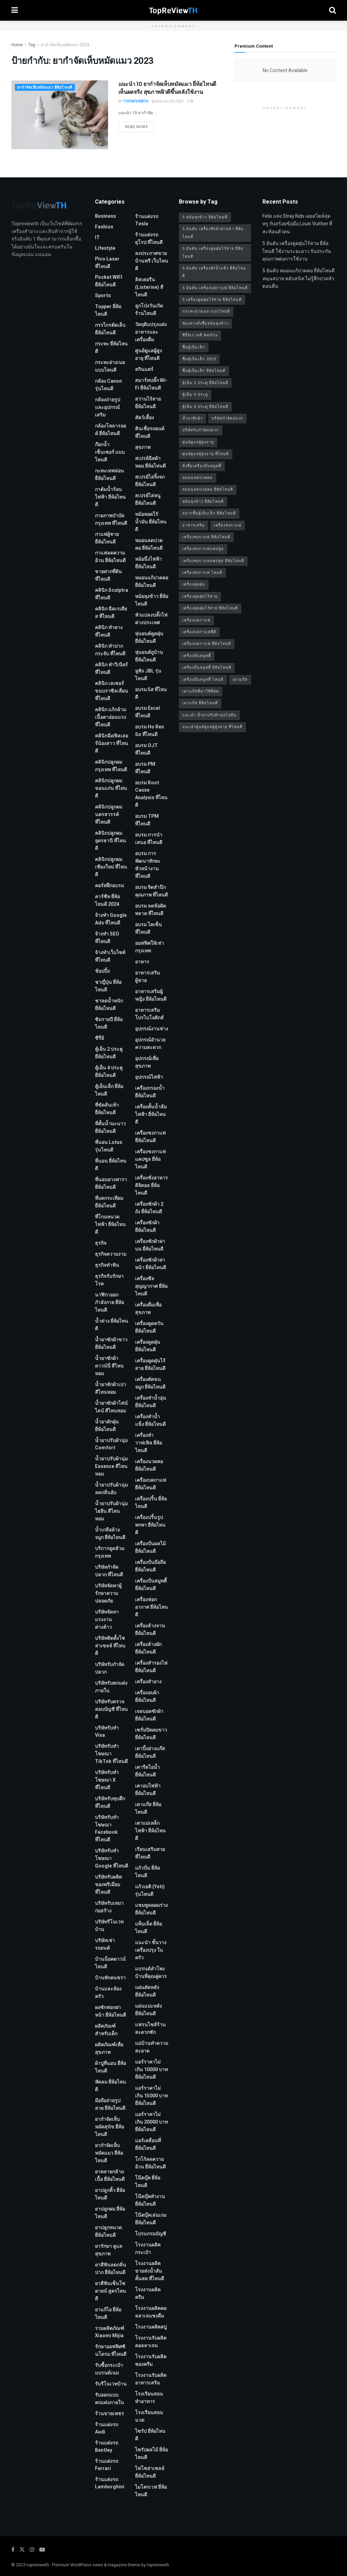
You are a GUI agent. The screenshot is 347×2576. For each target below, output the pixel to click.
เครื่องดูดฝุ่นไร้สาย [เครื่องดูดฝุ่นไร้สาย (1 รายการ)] (200, 596)
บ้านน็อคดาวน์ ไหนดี (110, 1963)
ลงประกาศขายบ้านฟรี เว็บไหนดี (151, 261)
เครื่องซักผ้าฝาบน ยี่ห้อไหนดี (150, 1245)
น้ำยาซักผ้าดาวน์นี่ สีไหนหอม (109, 1366)
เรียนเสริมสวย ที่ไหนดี (150, 1853)
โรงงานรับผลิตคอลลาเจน (150, 2341)
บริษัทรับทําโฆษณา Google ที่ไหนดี (111, 1858)
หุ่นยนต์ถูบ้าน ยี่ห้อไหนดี (149, 656)
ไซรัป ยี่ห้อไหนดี (150, 2435)
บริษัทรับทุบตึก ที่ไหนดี (110, 1802)
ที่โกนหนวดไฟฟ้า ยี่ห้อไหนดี (110, 1224)
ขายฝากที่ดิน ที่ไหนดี (108, 575)
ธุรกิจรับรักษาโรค (109, 1280)
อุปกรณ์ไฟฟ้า (149, 1077)
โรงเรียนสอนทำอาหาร (149, 2397)
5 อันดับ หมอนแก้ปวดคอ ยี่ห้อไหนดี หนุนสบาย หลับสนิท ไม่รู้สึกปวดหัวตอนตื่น (298, 278)
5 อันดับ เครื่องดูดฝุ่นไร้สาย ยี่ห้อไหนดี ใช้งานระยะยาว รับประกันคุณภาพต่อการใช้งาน (296, 251)
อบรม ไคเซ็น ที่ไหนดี (148, 928)
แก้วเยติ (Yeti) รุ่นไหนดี (150, 1890)
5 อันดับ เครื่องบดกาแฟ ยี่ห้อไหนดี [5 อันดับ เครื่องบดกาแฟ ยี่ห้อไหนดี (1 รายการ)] (215, 288)
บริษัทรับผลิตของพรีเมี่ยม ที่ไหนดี (108, 1884)
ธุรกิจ (100, 1243)
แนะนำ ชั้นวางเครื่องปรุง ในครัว (150, 1950)
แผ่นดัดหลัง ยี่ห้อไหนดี (147, 1991)
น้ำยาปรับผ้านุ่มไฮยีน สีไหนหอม (111, 1511)
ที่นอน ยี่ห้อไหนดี (110, 1164)
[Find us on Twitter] (22, 2550)
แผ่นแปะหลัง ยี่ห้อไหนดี (148, 2009)
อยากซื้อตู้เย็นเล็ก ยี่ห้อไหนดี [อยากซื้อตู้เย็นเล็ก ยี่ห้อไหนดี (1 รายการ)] (209, 513)
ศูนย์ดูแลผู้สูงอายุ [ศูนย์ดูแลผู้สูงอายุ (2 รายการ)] (198, 442)
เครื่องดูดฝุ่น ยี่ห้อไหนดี (147, 1346)
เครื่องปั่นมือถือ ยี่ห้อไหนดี (150, 1566)
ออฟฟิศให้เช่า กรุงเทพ (149, 947)
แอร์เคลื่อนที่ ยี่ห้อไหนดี (148, 2144)
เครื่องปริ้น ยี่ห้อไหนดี (151, 1502)
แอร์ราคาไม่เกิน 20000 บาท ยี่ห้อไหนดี (151, 2122)
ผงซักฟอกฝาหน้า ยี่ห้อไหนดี (110, 2011)
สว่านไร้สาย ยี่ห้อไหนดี (148, 402)
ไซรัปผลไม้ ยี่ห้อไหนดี (151, 2453)
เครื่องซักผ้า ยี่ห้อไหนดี (147, 1226)
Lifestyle (105, 248)
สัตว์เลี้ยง (144, 417)
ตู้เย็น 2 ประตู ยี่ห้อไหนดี (109, 1053)
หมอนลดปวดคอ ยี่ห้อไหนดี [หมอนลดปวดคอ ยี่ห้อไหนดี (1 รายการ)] (207, 489)
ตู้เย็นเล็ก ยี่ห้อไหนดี (109, 1090)
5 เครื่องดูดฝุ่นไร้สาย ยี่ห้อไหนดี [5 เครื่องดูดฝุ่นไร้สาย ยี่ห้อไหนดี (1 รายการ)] (212, 300)
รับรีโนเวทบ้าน (111, 2384)
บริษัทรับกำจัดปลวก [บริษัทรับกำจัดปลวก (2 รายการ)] (200, 430)
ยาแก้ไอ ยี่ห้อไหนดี (108, 2313)
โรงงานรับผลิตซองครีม (150, 2360)
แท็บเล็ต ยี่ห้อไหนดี (148, 1927)
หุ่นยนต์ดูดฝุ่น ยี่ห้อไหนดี (149, 637)
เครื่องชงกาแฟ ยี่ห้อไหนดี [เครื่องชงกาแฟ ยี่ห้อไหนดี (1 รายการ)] (206, 537)
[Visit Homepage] (173, 10)
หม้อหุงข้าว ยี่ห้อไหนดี (151, 600)
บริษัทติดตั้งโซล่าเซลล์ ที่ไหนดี (110, 1646)
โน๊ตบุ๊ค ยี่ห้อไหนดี (147, 2181)
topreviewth (38, 2565)
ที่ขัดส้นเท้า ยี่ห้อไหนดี (107, 1108)
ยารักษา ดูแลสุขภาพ (108, 2250)
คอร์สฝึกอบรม (109, 885)
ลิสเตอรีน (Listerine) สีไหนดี (149, 287)
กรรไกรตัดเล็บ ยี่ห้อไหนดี (110, 329)
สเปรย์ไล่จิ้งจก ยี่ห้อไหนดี (150, 480)
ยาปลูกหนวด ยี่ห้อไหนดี (108, 2231)
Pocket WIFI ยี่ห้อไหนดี (108, 281)
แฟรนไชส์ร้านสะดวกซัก (150, 2028)
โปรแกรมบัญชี (150, 2233)
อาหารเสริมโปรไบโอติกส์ (149, 1014)
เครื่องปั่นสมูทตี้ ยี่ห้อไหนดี (151, 1584)
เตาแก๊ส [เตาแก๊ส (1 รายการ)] (240, 680)
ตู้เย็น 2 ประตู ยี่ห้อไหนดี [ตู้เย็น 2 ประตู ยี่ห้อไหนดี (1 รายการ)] (205, 383)
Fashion (104, 227)
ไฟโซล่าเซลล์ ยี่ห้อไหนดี (149, 2472)
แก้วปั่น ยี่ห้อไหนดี (147, 1871)
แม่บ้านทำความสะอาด (151, 2047)
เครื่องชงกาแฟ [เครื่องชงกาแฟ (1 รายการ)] (227, 525)
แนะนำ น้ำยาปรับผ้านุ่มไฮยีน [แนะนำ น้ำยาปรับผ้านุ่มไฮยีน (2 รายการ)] (209, 715)
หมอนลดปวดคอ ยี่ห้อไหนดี (149, 544)
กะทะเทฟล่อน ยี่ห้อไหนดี (109, 474)
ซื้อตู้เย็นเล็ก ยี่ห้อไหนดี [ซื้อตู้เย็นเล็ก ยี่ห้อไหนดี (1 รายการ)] (203, 371)
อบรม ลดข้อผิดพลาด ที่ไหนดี (150, 909)
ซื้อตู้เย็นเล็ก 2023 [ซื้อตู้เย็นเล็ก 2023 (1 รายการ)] (199, 359)
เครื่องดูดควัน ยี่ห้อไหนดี (149, 1327)
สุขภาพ (143, 447)
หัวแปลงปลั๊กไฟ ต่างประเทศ (151, 618)
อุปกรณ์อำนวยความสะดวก (150, 1043)
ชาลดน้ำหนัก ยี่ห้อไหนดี (109, 1004)
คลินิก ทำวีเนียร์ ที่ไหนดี (111, 668)
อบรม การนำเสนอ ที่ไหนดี (148, 838)
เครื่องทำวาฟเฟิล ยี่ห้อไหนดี (148, 1443)
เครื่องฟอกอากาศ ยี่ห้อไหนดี (151, 1607)
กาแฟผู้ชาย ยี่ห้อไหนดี (107, 538)
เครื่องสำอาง (148, 1681)
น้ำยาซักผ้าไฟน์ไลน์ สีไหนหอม (111, 1407)
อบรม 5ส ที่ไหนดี (151, 693)
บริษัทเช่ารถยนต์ (105, 1944)
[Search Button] (332, 10)
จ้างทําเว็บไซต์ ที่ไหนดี (110, 956)
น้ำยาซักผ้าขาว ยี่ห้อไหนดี (111, 1343)
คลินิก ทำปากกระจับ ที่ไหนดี (110, 650)
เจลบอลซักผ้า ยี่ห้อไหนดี (149, 1715)
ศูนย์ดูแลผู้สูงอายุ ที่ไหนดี (148, 354)
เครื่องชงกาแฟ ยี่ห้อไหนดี (150, 1136)
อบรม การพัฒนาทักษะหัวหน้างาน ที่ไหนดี (148, 865)
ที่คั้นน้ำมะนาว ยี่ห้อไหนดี (110, 1127)
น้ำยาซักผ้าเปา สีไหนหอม (110, 1388)
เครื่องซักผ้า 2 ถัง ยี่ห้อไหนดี (149, 1208)
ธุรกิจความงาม (110, 1254)
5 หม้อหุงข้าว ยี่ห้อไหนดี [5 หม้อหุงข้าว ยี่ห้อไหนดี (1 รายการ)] (205, 217)
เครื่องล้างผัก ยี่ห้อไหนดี (148, 1648)
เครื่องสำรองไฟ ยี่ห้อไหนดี (151, 1666)
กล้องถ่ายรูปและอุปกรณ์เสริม (107, 407)
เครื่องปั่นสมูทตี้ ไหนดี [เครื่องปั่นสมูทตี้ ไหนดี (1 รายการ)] (202, 680)
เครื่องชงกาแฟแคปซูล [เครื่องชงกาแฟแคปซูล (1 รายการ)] (203, 549)
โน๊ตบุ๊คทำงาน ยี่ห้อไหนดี (150, 2200)
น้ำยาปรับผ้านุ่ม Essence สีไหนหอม (111, 1466)
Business (105, 216)
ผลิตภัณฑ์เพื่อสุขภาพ (109, 2048)
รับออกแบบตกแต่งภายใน (109, 2398)
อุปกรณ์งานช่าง (151, 1028)
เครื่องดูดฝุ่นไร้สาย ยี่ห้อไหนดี (150, 1364)
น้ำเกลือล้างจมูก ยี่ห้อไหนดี (110, 1533)
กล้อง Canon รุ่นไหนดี (108, 385)
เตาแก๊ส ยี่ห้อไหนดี (148, 1808)
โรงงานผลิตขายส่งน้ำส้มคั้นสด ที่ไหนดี (149, 2271)
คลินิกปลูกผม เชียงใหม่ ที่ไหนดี (111, 867)
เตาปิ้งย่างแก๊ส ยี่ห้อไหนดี (150, 1752)
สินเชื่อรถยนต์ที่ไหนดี (149, 432)
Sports (103, 295)
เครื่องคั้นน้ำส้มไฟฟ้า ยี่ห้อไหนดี (151, 1114)
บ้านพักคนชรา (110, 1977)
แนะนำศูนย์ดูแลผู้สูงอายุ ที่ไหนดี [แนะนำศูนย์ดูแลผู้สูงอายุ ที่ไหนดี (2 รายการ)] (212, 727)
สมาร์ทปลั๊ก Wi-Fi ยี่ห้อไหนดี (151, 384)
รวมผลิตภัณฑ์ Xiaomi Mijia (109, 2332)
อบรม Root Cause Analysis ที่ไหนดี (151, 794)
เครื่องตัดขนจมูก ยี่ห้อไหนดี (150, 1383)
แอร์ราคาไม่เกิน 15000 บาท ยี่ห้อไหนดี (151, 2096)
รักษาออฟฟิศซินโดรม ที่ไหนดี (110, 2350)
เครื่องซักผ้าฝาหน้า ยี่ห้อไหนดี (150, 1263)
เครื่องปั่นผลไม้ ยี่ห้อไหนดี (150, 1547)
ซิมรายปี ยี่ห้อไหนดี (109, 1023)
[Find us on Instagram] (32, 2550)
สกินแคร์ (144, 369)
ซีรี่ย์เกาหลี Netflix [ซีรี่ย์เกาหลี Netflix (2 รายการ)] (200, 335)
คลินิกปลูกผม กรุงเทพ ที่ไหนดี (111, 765)
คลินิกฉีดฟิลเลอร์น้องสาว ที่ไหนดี (111, 743)
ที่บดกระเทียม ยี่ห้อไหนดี (109, 1202)
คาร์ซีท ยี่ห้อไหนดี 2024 (107, 900)
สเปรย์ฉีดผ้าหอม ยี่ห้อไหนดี (150, 462)
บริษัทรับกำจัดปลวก (109, 1668)
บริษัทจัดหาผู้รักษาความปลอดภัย (108, 1593)
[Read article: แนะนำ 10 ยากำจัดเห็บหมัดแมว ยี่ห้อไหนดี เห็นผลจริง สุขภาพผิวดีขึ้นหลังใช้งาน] (59, 114)
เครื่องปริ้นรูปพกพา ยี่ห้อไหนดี (150, 1525)
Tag (31, 45)
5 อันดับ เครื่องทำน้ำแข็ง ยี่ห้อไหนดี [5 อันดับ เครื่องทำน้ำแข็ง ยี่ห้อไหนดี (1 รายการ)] (214, 272)
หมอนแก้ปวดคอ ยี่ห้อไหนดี (151, 581)
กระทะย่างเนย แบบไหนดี (110, 366)
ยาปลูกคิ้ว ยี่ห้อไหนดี (110, 2194)
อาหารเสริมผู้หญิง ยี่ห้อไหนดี (150, 995)
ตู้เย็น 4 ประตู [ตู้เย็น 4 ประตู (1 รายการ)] (195, 395)
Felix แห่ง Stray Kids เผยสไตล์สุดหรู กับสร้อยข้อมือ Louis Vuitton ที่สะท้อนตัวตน (297, 224)
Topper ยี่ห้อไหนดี (108, 310)
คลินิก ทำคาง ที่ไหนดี (109, 631)
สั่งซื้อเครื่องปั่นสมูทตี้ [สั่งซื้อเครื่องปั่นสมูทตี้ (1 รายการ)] (201, 466)
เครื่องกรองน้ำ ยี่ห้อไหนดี (150, 1092)
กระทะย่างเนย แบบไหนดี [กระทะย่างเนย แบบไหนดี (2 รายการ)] (206, 311)
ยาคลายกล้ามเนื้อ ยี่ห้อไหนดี (110, 2175)
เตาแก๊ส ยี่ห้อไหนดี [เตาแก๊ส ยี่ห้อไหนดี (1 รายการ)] (200, 703)
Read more (140, 127)
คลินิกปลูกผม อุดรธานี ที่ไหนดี (110, 841)
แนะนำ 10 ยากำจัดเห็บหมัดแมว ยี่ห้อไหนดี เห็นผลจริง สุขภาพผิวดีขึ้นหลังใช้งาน (167, 88)
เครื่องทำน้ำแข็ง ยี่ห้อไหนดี (150, 1420)
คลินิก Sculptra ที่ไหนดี (111, 594)
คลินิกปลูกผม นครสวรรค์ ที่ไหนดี (108, 814)
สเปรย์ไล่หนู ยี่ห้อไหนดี (148, 499)
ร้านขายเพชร (109, 2413)
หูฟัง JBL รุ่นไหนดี (148, 674)
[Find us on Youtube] (42, 2550)
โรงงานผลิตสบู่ (151, 2327)
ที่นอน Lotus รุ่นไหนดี (108, 1146)
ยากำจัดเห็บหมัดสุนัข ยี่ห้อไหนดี (109, 2127)
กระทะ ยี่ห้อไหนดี (111, 347)
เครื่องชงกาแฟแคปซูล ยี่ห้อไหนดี (150, 1159)
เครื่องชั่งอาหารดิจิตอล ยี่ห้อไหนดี (151, 1185)
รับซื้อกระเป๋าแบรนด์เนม (109, 2369)
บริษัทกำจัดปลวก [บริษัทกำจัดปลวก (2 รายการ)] (227, 418)
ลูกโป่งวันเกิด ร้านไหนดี (149, 309)
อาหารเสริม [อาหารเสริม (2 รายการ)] (193, 525)
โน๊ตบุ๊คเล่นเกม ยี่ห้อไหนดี (150, 2219)
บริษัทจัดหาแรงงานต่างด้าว (107, 1619)
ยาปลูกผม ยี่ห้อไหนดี (110, 2212)
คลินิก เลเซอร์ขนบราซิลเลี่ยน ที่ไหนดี (111, 691)
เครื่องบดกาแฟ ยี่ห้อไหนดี (150, 1484)
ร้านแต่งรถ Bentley (106, 2446)
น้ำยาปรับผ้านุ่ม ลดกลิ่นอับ (111, 1488)
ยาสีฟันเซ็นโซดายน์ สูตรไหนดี (110, 2291)
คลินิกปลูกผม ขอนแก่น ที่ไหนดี (111, 788)
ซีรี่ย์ (99, 1038)
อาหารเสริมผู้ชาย (147, 976)
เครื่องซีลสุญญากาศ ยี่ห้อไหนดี (151, 1286)
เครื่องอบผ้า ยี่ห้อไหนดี (147, 1696)
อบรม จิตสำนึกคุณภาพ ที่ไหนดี (151, 891)
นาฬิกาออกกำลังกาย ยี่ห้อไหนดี (109, 1302)
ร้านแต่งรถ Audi (106, 2428)
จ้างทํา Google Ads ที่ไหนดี (111, 919)
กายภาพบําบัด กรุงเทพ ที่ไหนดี (111, 519)
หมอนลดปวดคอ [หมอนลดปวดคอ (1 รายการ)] (197, 478)
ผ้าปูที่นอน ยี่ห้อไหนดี (110, 2067)
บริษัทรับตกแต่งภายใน (111, 1686)
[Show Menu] (14, 10)
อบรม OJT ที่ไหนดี (146, 749)
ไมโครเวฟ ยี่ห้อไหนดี (151, 2491)
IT (97, 237)
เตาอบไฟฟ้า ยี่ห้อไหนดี (148, 1789)
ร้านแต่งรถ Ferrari (106, 2465)
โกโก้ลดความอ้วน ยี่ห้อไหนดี (150, 2163)
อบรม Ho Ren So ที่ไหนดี (149, 730)
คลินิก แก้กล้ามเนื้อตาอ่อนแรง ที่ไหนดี (110, 717)
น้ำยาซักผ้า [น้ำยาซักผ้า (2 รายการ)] (192, 418)
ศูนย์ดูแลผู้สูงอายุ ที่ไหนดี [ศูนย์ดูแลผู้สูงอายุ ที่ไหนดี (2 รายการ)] (205, 454)
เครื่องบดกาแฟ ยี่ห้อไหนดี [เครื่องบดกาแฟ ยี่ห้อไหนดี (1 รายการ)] (206, 644)
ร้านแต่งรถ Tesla (146, 220)
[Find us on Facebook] (13, 2550)
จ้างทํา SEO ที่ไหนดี (107, 937)
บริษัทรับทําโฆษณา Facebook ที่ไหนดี (107, 1828)
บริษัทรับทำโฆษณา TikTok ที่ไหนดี (111, 1754)
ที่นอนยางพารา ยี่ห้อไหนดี (111, 1183)
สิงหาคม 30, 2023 (167, 101)
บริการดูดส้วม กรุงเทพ (109, 1552)
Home (17, 45)
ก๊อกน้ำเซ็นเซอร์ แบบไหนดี (110, 452)
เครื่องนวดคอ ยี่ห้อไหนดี (149, 1465)
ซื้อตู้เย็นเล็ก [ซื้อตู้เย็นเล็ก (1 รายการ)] (193, 347)
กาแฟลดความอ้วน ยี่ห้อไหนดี (110, 556)
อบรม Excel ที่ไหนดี (147, 712)
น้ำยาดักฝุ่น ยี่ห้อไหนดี (107, 1425)
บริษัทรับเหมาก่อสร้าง (109, 1907)
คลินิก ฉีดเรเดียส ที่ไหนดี (111, 612)
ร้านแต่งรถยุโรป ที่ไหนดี (149, 238)
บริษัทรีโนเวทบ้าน (109, 1925)
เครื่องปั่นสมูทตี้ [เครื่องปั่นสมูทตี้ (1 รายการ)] (196, 656)
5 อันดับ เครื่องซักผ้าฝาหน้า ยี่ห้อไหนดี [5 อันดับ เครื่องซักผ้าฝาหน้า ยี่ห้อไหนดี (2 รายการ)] (212, 232)
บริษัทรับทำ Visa (107, 1731)
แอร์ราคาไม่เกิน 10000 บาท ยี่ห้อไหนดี (151, 2069)
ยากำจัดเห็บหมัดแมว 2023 (65, 45)
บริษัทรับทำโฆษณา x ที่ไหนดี (107, 1780)
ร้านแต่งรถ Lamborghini (109, 2483)
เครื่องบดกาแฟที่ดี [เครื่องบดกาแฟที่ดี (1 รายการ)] (199, 632)
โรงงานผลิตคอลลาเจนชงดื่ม (150, 2312)
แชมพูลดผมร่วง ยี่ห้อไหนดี (151, 1909)
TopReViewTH (135, 101)
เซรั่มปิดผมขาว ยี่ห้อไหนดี (151, 1733)
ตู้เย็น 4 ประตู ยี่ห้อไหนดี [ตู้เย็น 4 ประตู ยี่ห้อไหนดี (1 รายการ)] (205, 407)
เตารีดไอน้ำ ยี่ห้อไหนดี (147, 1771)
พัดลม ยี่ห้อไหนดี (110, 2085)
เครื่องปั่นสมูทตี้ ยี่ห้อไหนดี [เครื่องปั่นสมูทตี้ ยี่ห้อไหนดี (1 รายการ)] (206, 667)
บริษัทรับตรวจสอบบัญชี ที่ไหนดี (111, 1709)
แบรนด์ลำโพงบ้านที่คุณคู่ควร (151, 1972)
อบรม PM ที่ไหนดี (145, 768)
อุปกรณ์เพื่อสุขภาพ (146, 1062)
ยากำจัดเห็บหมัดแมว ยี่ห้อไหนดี (45, 87)
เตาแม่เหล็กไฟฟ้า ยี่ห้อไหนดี (150, 1831)
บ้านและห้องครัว (108, 1992)
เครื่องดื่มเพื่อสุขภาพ (148, 1308)
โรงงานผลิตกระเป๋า (148, 2248)
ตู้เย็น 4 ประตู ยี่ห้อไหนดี (109, 1071)
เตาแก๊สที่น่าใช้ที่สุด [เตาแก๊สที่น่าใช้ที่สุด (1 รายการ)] (200, 691)
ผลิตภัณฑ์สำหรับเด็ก (106, 2029)
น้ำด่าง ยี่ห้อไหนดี (111, 1325)
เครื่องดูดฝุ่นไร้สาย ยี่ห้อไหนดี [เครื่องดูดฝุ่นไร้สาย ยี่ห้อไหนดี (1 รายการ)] (210, 608)
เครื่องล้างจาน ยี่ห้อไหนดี (150, 1629)
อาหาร (142, 962)
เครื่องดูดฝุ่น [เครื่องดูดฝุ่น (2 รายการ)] (193, 584)
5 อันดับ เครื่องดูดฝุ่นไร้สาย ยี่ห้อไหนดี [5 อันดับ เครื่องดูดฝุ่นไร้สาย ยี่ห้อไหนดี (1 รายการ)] (212, 252)
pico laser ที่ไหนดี (107, 262)
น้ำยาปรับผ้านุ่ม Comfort (111, 1444)
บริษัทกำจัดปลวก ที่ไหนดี (109, 1571)
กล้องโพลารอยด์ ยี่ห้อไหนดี (110, 429)
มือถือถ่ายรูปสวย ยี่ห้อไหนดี (110, 2104)
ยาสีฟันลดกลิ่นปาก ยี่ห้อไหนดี (110, 2268)
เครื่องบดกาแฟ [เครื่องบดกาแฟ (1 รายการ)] (196, 620)
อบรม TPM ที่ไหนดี (147, 820)
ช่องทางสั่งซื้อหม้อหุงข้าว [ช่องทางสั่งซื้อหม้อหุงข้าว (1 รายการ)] (205, 323)
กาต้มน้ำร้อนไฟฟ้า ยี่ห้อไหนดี (110, 497)
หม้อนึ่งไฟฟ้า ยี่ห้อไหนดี (148, 563)
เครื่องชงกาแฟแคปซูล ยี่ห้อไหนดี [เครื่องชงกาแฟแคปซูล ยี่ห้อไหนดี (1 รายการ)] (213, 561)
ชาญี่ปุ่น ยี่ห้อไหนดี (108, 986)
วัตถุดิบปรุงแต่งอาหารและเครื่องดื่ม (151, 332)
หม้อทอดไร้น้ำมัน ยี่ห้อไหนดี (150, 522)
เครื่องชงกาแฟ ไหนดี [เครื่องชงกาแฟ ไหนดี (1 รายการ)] (202, 573)
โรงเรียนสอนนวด (149, 2416)
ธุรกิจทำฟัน (107, 1265)
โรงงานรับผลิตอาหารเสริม (150, 2379)
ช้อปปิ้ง (102, 971)
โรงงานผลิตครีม (148, 2293)
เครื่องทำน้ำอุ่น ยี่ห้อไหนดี (150, 1401)
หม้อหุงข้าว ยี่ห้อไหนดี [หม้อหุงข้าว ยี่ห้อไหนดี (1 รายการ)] (203, 502)
